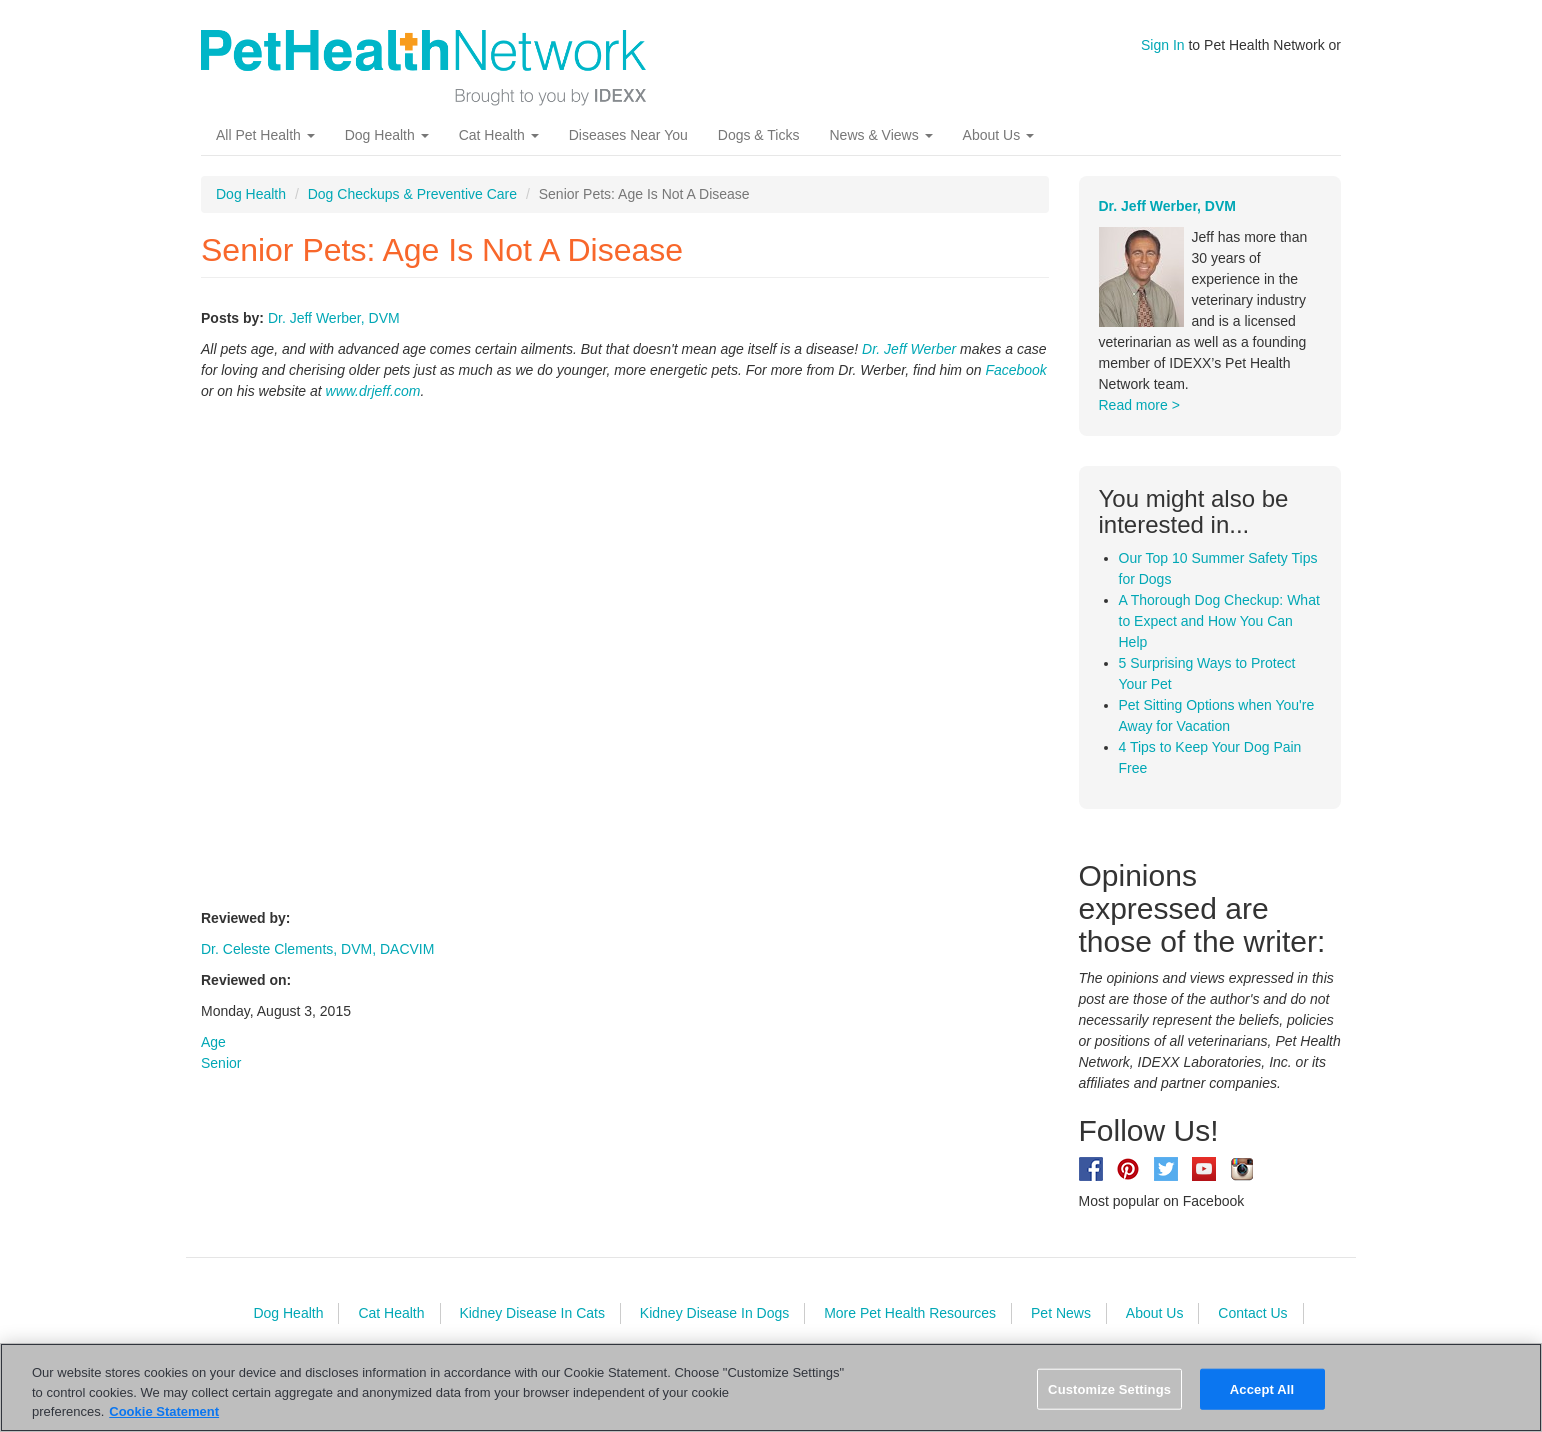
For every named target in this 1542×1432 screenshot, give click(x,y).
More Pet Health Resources (910, 1313)
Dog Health (387, 135)
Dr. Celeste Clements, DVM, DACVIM (317, 949)
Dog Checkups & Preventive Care (412, 194)
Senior (221, 1063)
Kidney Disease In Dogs (714, 1313)
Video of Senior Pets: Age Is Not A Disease (521, 652)
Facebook (1015, 370)
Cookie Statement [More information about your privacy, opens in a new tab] (164, 1411)
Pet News (1061, 1313)
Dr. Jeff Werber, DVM (334, 318)
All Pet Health (265, 135)
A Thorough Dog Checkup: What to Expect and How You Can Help (1219, 621)
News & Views (880, 135)
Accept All (1262, 1388)
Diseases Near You (628, 135)
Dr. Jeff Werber (909, 349)
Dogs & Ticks (759, 135)
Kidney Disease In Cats (532, 1313)
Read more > (1139, 405)
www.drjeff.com (373, 391)
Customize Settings (1109, 1388)
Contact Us (1252, 1313)
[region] (771, 1387)
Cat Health (499, 135)
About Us (998, 135)
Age (213, 1042)
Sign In (1163, 45)
